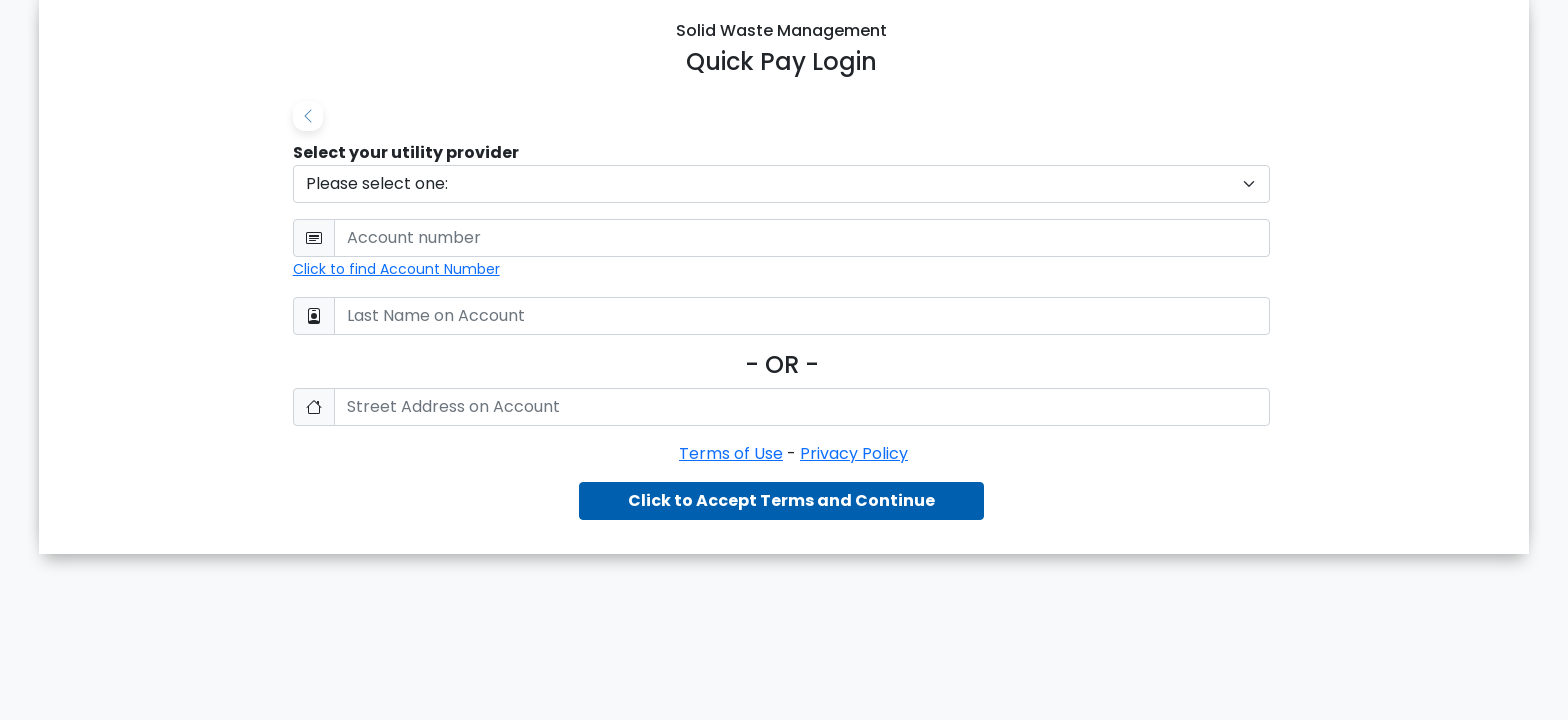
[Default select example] (782, 184)
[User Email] (802, 238)
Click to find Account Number (396, 269)
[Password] (802, 316)
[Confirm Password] (802, 407)
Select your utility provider (406, 152)
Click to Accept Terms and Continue (781, 500)
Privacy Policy (854, 453)
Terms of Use (731, 453)
